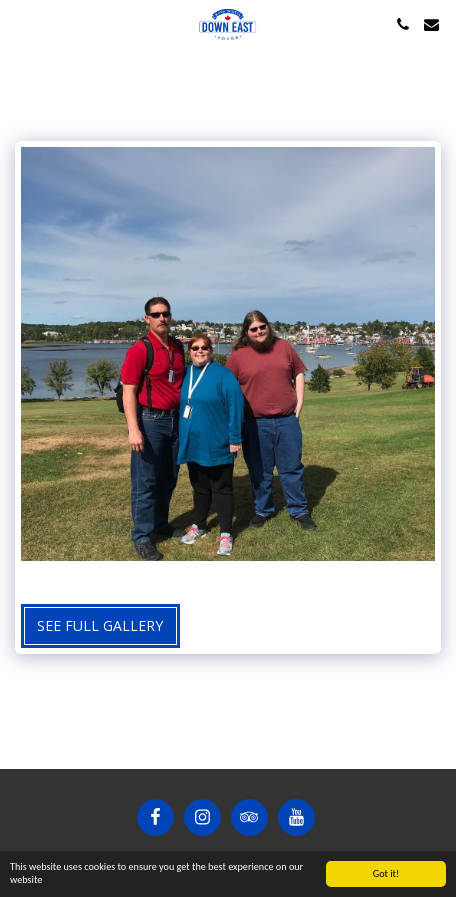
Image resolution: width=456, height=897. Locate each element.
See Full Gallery (100, 625)
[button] (22, 23)
